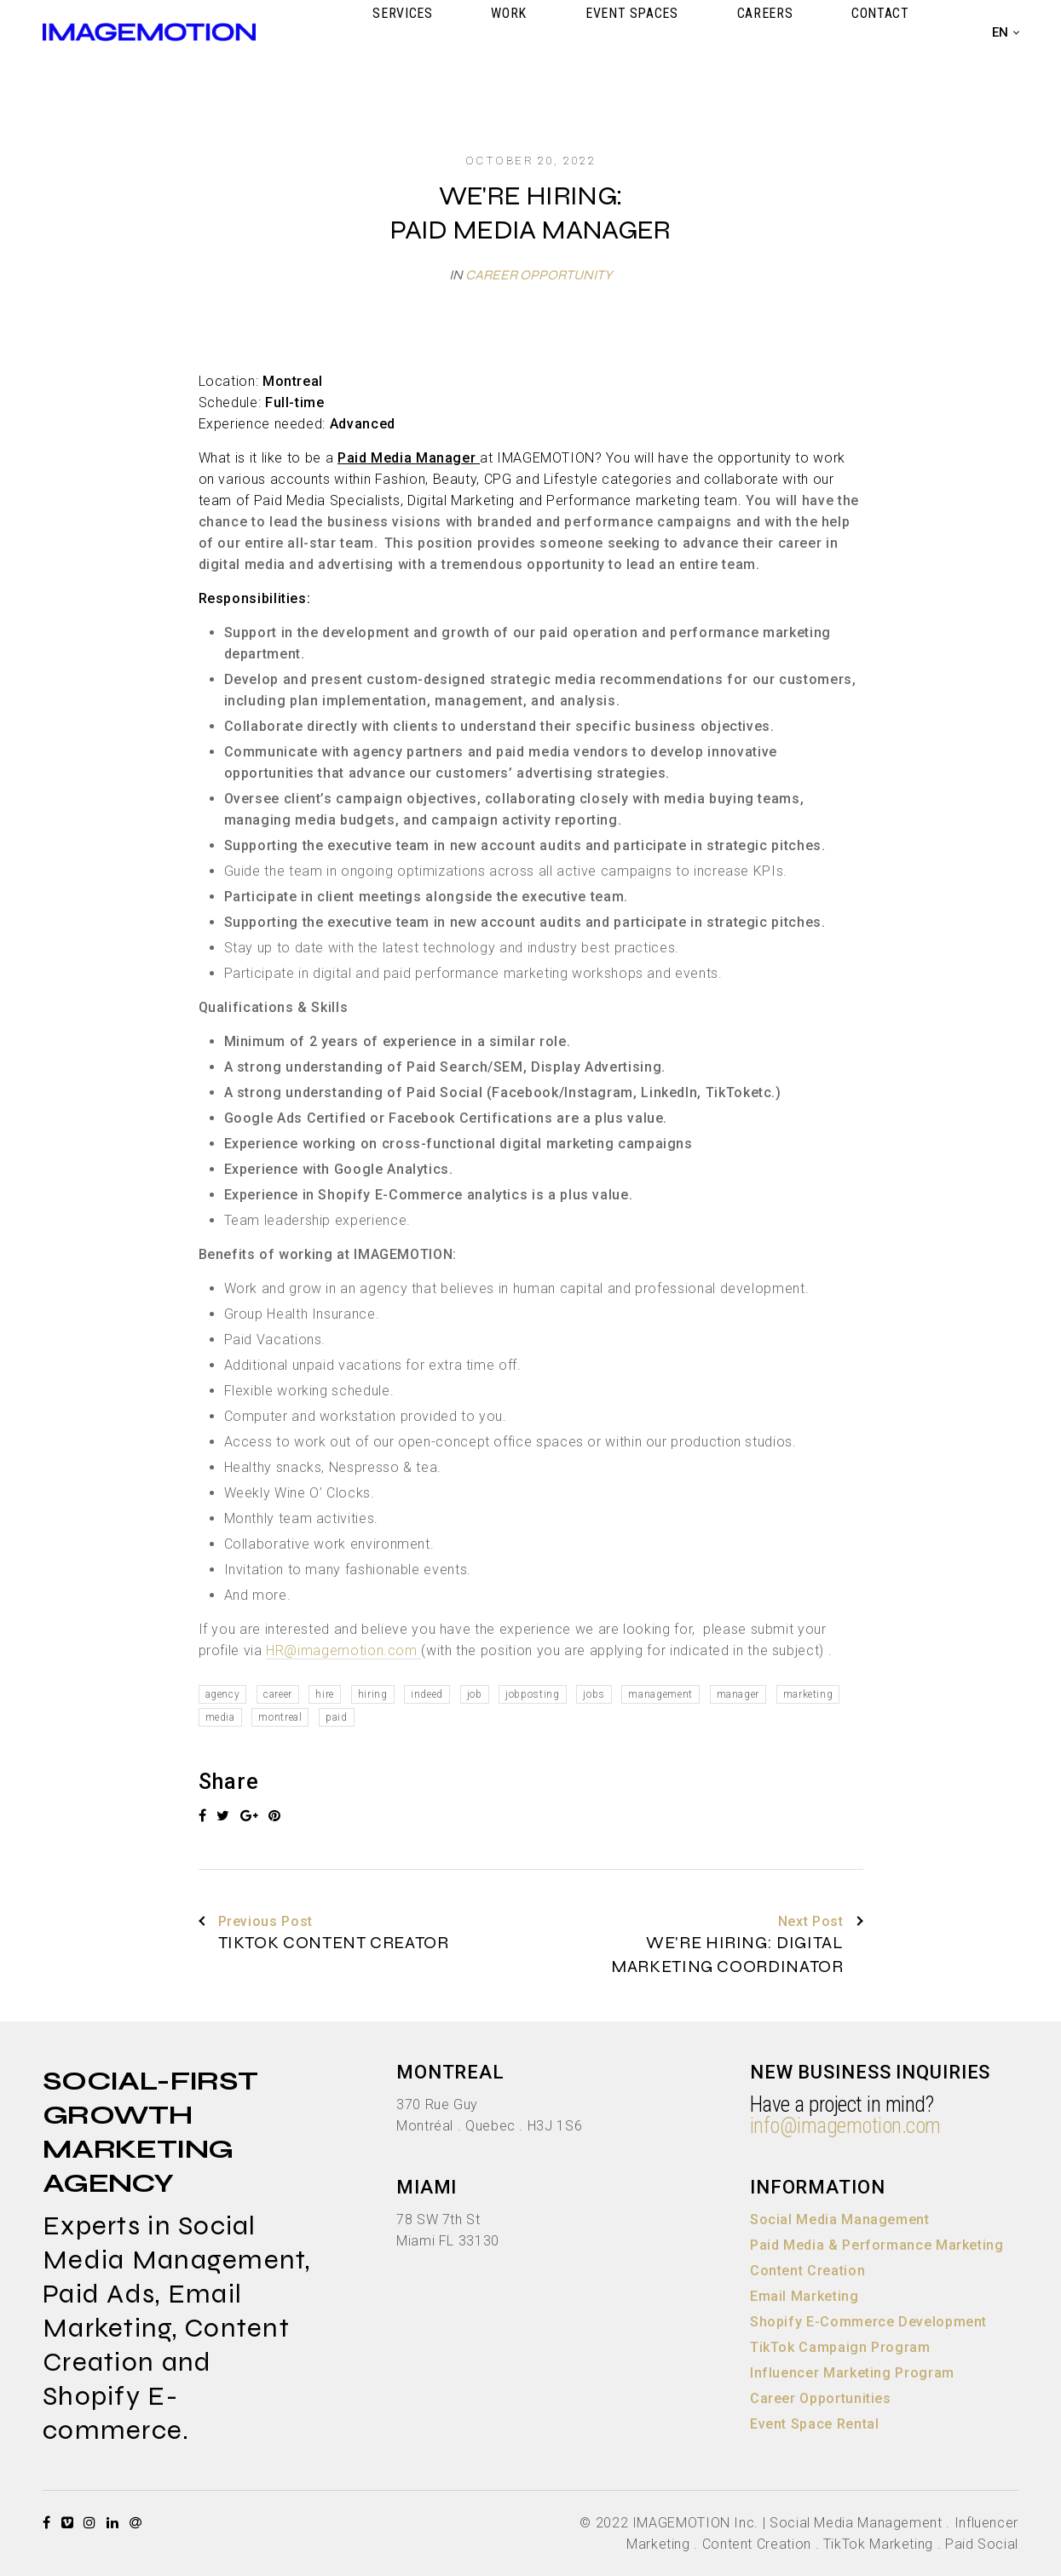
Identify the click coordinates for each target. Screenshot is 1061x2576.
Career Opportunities (820, 2398)
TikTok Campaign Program (840, 2347)
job (474, 1694)
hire (324, 1694)
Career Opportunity (538, 275)
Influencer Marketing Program (852, 2373)
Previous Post (256, 1921)
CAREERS (821, 32)
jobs (594, 1694)
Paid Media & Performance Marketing (877, 2245)
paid (337, 1717)
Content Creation (807, 2271)
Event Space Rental (814, 2424)
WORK (642, 32)
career (277, 1694)
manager (738, 1694)
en (1000, 32)
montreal (280, 1717)
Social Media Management (840, 2219)
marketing (808, 1694)
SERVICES (573, 32)
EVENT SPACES (726, 32)
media (220, 1717)
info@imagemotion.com (845, 2125)
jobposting (532, 1694)
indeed (427, 1694)
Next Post (820, 1921)
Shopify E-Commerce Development (868, 2322)
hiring (373, 1694)
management (660, 1694)
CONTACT (898, 32)
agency (222, 1694)
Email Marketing (804, 2296)
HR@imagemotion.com (343, 1650)
